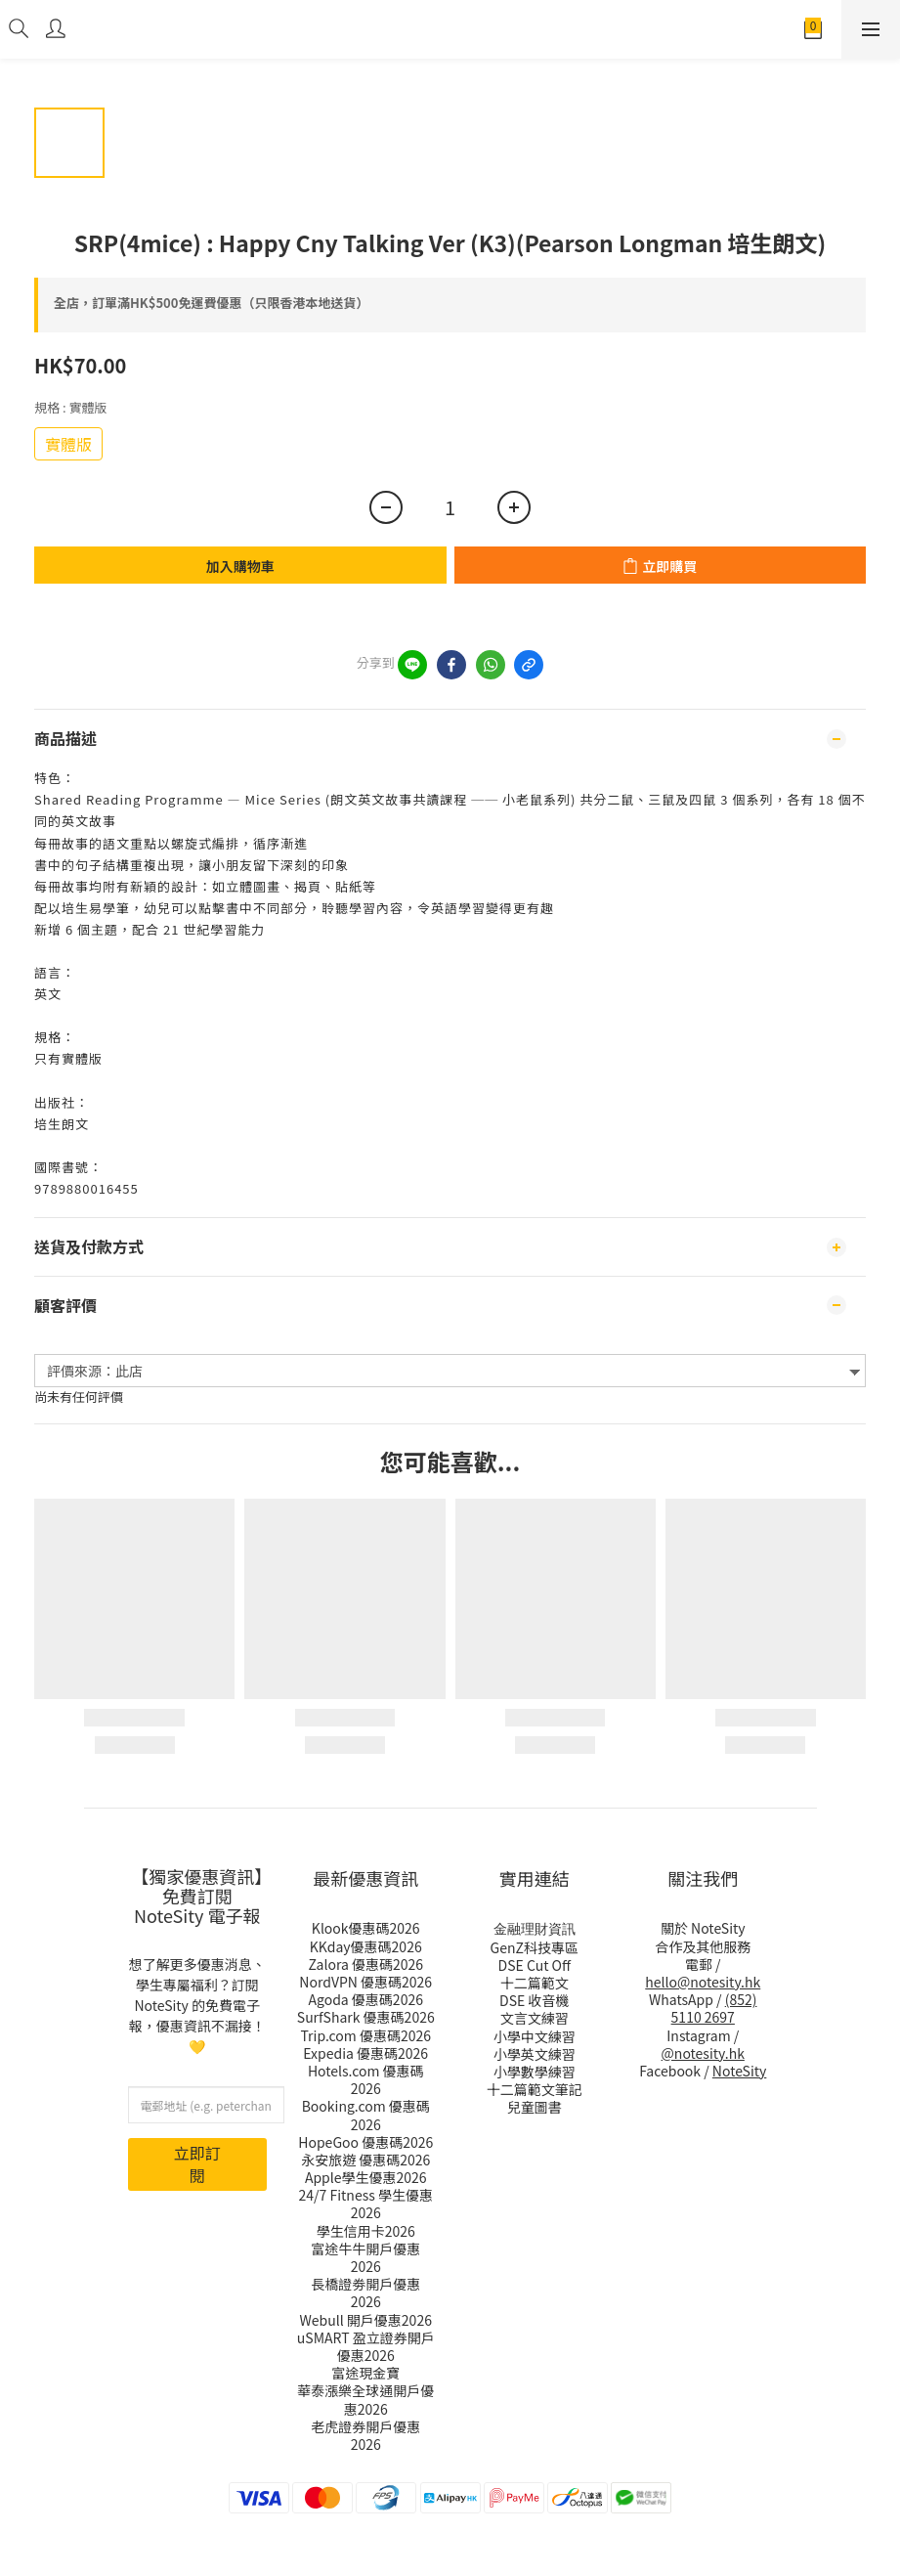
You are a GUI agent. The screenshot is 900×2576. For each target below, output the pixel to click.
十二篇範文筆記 (534, 2089)
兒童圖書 (534, 2107)
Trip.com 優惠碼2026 (366, 2035)
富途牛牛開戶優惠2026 (365, 2257)
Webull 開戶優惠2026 (366, 2320)
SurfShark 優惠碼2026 (366, 2017)
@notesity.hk (703, 2053)
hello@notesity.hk (702, 1981)
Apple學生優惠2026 (366, 2177)
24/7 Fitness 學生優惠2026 (366, 2203)
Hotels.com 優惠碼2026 (366, 2079)
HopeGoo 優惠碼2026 (365, 2142)
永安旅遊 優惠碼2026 (365, 2159)
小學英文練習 (534, 2054)
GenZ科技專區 (535, 1947)
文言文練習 (534, 2018)
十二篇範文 (534, 1982)
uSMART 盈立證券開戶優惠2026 (366, 2346)
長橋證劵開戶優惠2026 (365, 2292)
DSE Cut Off (534, 1965)
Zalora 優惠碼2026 (365, 1964)
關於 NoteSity (703, 1928)
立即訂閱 (197, 2164)
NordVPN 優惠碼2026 (365, 1981)
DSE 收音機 (534, 2000)
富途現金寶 (365, 2372)
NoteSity (739, 2070)
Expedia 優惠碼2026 (365, 2053)
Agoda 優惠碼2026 (366, 1999)
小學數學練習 (534, 2071)
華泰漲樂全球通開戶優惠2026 (365, 2399)
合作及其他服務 (702, 1946)
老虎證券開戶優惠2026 (365, 2435)
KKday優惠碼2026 (366, 1946)
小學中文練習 (534, 2036)
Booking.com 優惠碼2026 (366, 2114)
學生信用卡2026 (366, 2231)
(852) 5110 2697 (714, 2008)
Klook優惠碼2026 (366, 1928)
